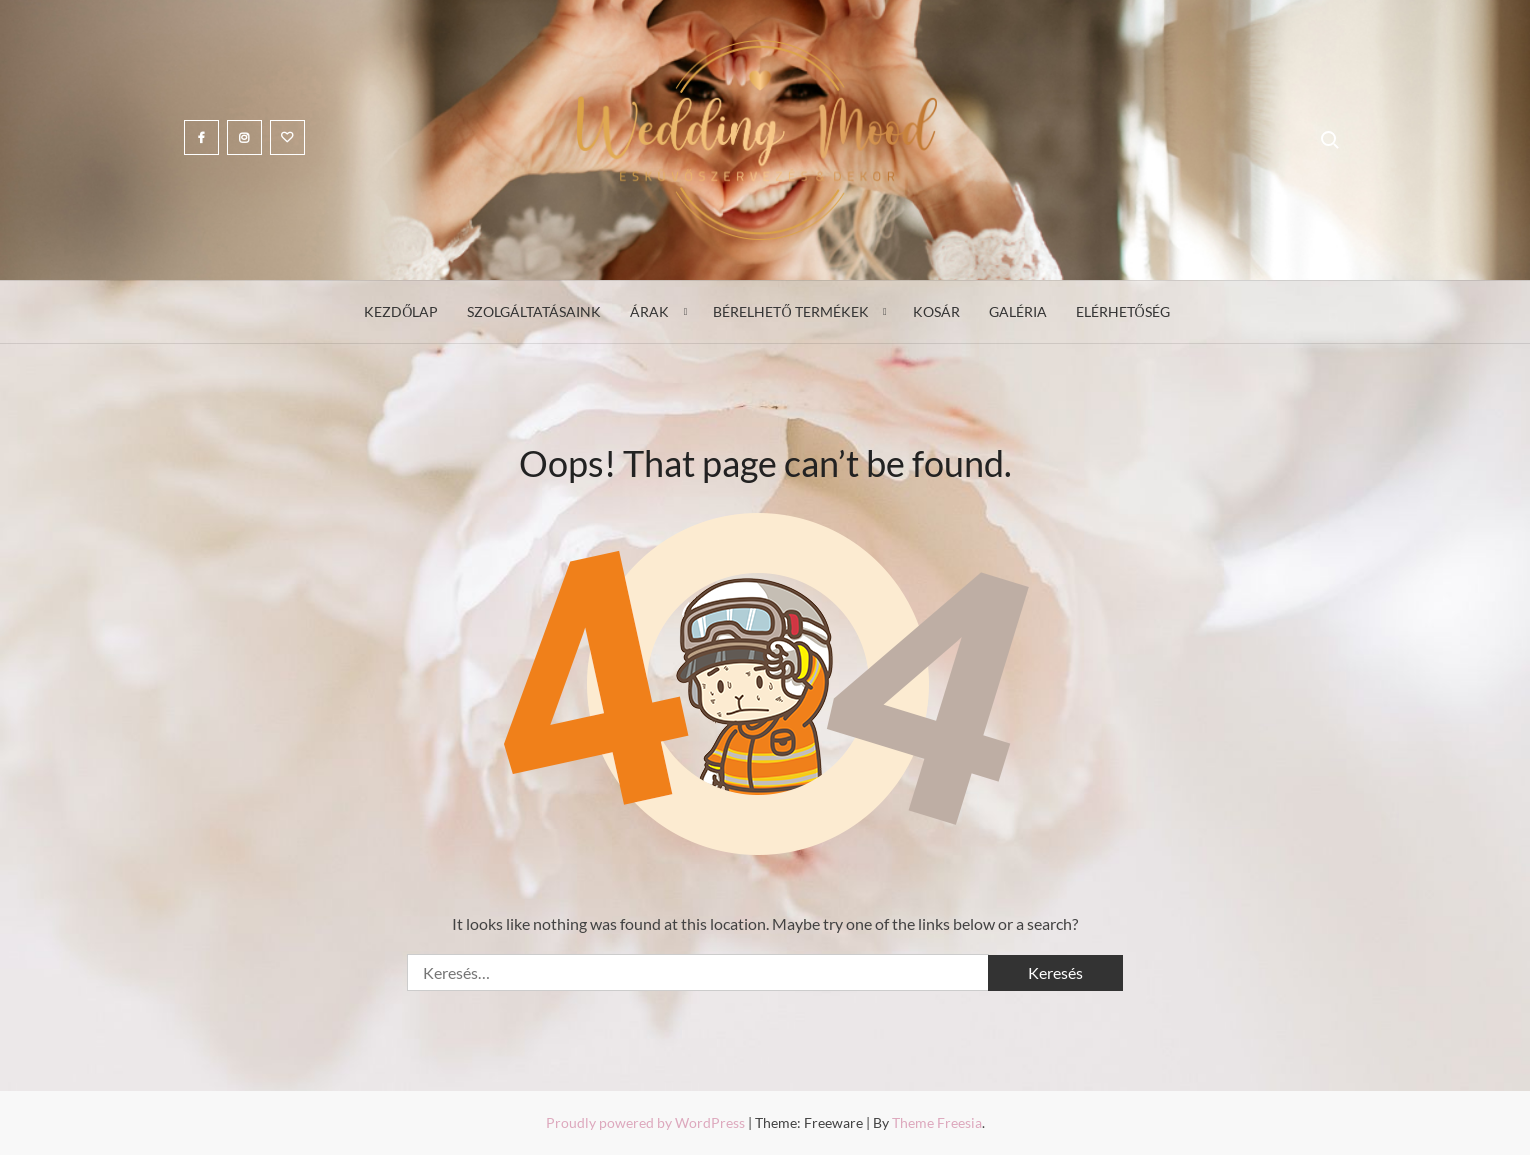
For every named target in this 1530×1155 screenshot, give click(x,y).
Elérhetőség (1123, 311)
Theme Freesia (937, 1122)
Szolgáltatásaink (534, 311)
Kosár (936, 311)
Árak (649, 311)
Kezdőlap (401, 311)
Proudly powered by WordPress (647, 1122)
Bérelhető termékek (790, 311)
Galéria (1018, 311)
